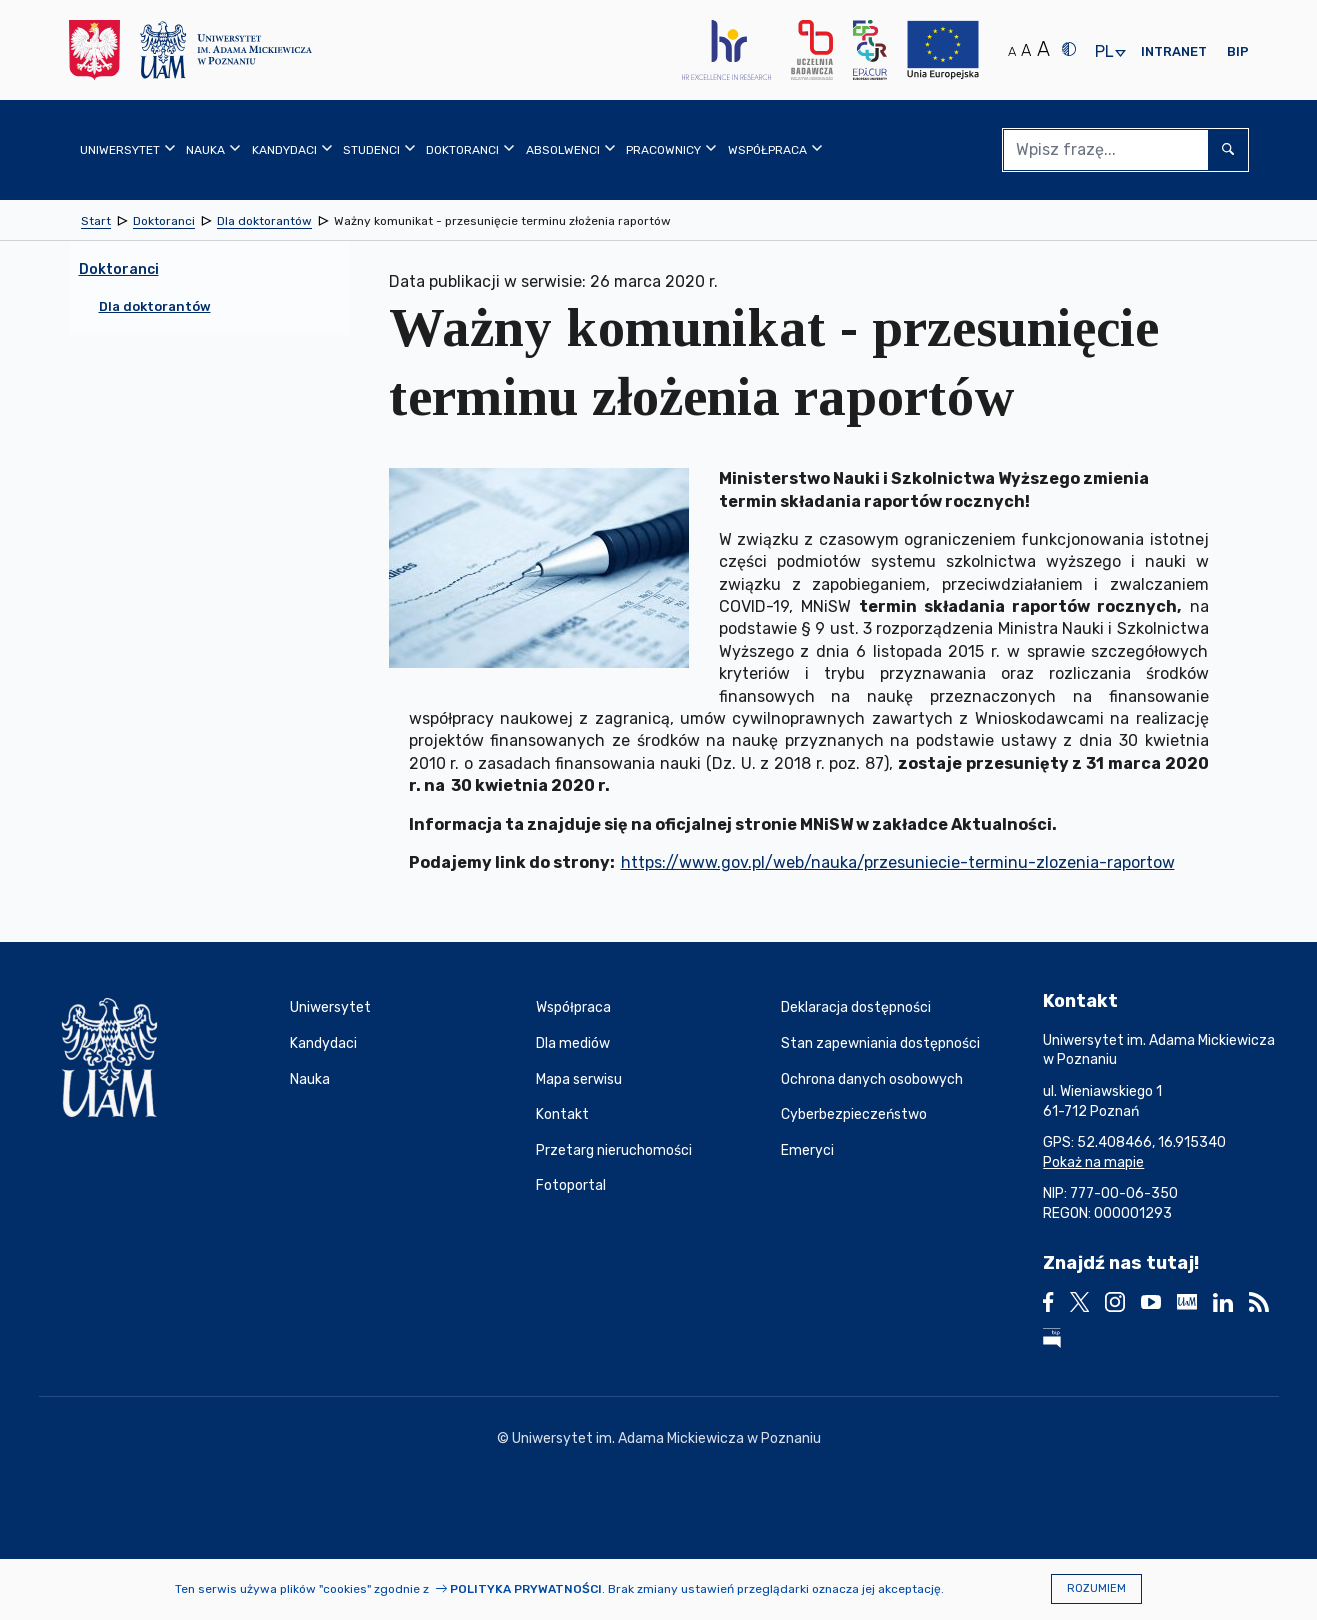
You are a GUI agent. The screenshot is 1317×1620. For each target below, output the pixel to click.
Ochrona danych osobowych (872, 1079)
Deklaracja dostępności (856, 1007)
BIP (1238, 51)
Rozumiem (1096, 1588)
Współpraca (573, 1007)
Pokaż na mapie (1093, 1162)
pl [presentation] (1104, 52)
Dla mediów (573, 1043)
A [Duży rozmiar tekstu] (1043, 49)
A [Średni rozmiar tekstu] (1026, 50)
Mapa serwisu (579, 1079)
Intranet (1174, 51)
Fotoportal (571, 1185)
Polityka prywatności (526, 1589)
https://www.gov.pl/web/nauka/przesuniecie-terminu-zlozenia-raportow (898, 862)
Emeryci (807, 1150)
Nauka (310, 1079)
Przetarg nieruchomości (614, 1150)
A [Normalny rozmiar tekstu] (1012, 51)
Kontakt (562, 1114)
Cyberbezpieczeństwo (854, 1114)
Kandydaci (323, 1043)
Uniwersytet (330, 1007)
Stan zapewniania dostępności (880, 1043)
